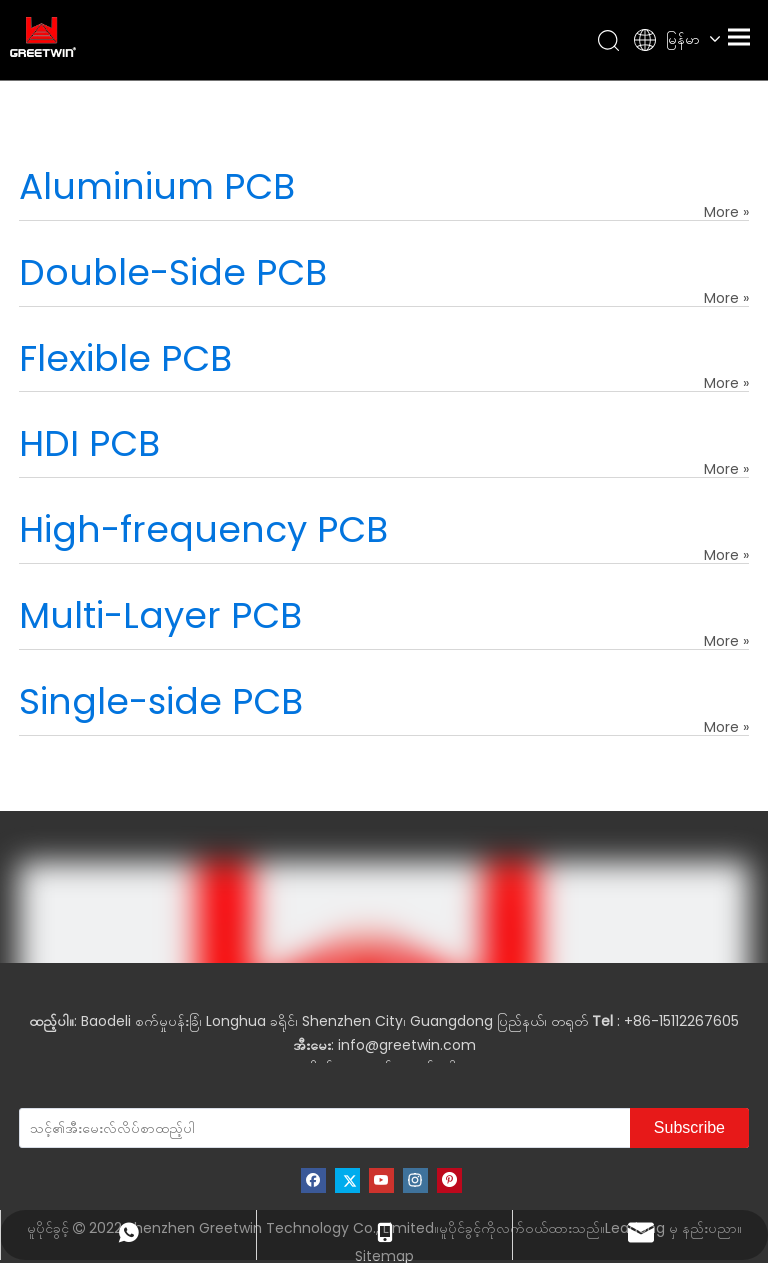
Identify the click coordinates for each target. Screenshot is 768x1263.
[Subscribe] (689, 1128)
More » (726, 212)
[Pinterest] (449, 1180)
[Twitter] (347, 1180)
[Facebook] (313, 1180)
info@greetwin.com (407, 1045)
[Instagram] (415, 1180)
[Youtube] (381, 1180)
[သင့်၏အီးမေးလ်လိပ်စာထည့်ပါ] (155, 1128)
